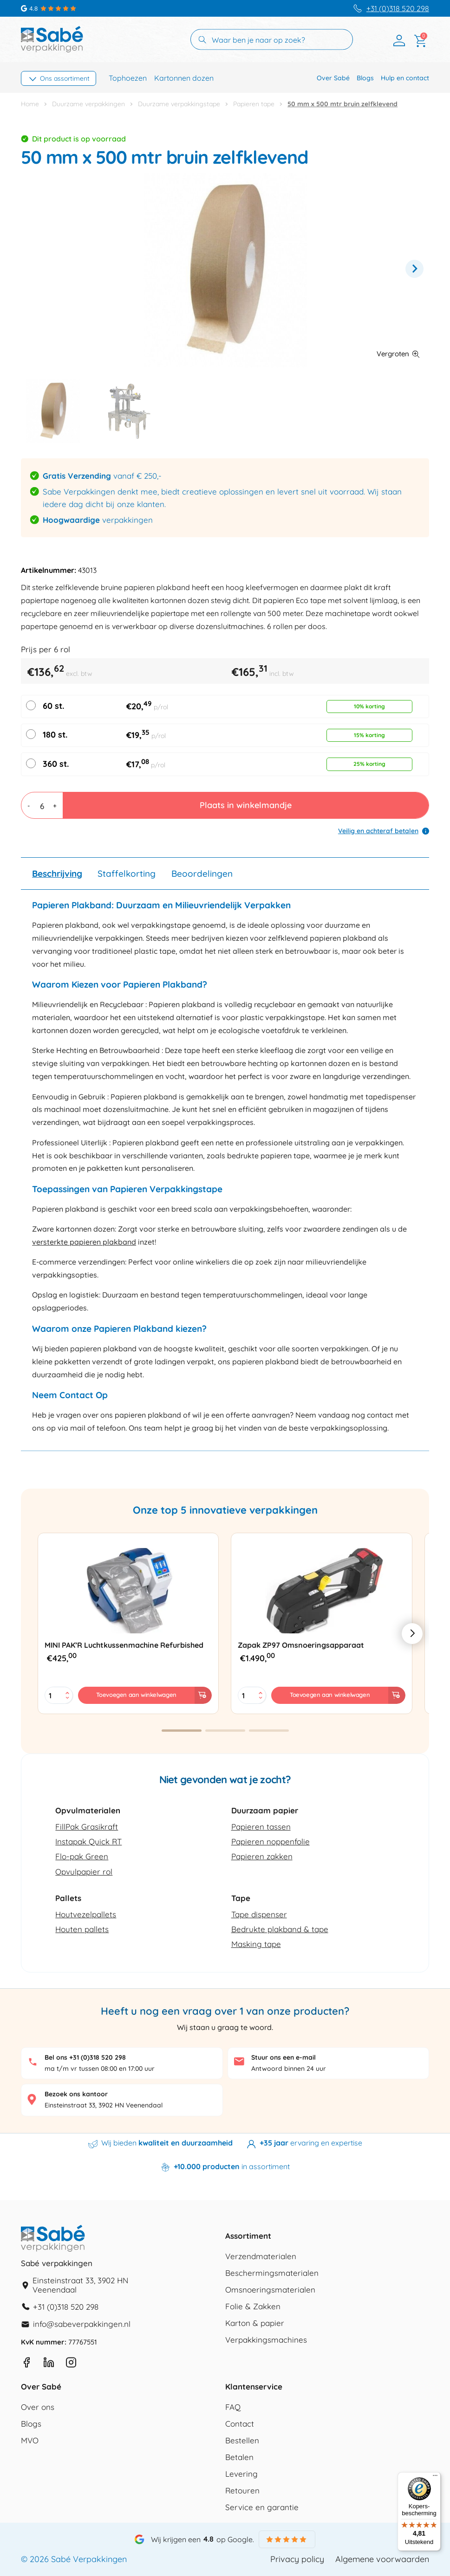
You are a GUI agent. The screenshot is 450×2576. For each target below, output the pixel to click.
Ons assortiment (65, 78)
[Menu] (435, 2477)
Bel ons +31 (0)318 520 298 (85, 2057)
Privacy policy (297, 2559)
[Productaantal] (42, 805)
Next (414, 269)
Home (30, 104)
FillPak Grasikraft (86, 1826)
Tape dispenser (259, 1914)
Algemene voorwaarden (382, 2559)
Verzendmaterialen (260, 2257)
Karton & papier (254, 2323)
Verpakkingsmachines (266, 2340)
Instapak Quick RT (88, 1841)
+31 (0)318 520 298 (397, 8)
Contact (239, 2424)
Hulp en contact (405, 78)
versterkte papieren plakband (84, 1241)
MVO (30, 2441)
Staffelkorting (127, 873)
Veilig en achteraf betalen (378, 831)
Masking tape (256, 1944)
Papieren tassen (261, 1826)
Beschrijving (57, 873)
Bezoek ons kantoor (76, 2094)
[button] (398, 356)
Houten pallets (82, 1929)
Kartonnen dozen (184, 78)
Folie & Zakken (252, 2307)
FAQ (233, 2407)
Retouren (242, 2491)
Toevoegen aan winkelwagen (136, 1694)
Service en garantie (262, 2508)
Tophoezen (128, 78)
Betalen (239, 2457)
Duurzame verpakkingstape (179, 104)
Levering (241, 2474)
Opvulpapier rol (83, 1871)
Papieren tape (253, 104)
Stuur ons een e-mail (283, 2057)
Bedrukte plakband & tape (279, 1929)
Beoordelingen (202, 873)
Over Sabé (333, 78)
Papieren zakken (262, 1856)
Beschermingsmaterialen (272, 2273)
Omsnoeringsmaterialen (270, 2290)
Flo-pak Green (81, 1856)
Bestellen (242, 2441)
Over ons (37, 2407)
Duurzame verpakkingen (88, 104)
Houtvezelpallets (85, 1914)
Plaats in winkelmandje (246, 805)
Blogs (365, 78)
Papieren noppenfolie (270, 1841)
